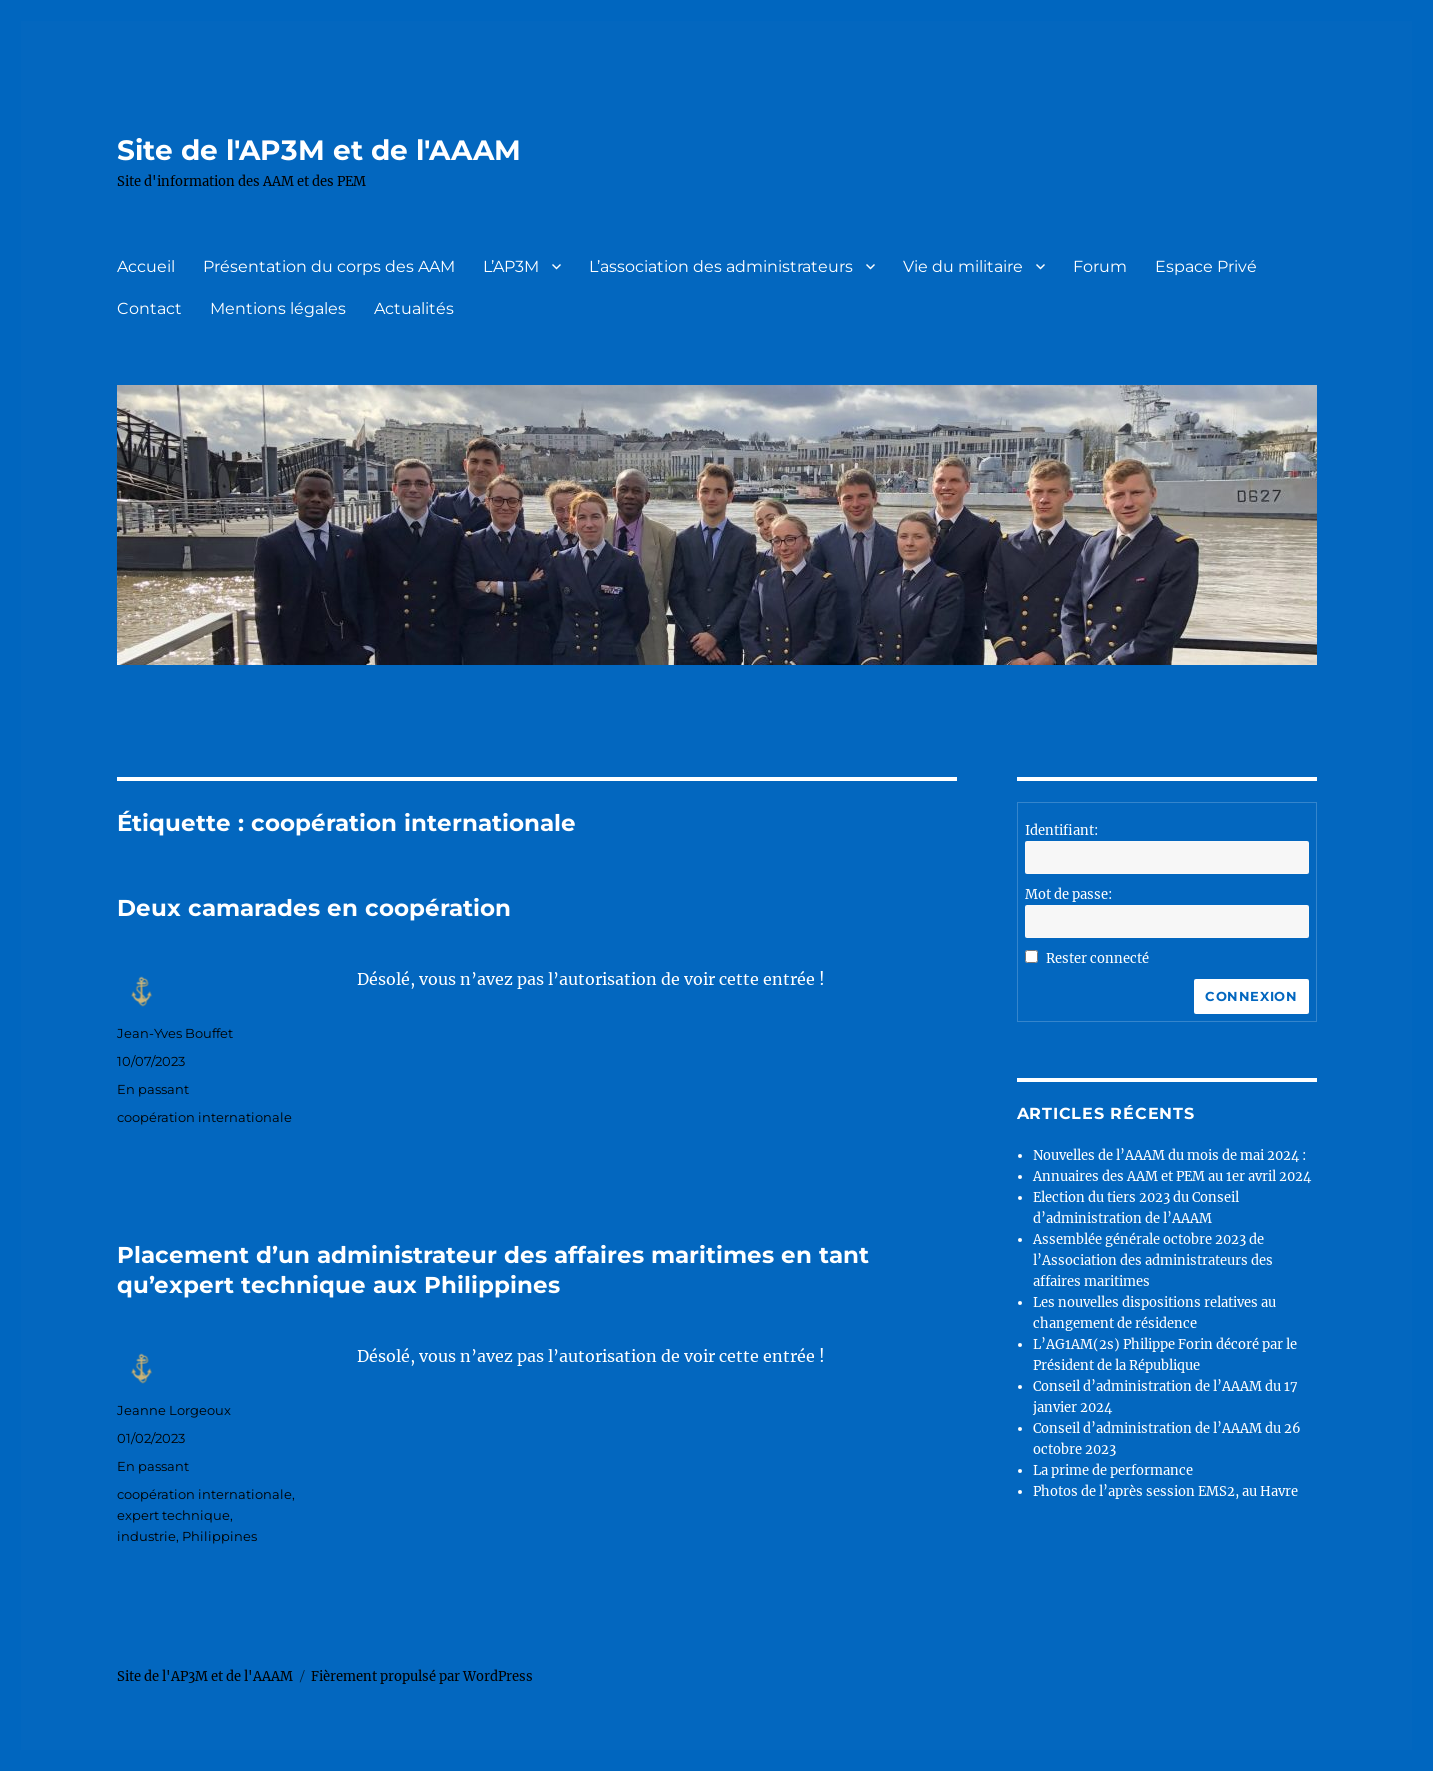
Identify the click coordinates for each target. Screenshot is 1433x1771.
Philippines (219, 1536)
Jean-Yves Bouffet (175, 1033)
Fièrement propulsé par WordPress (422, 1676)
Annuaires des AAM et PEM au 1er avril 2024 (1172, 1176)
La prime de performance (1113, 1470)
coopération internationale (204, 1117)
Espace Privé (1206, 266)
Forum (1100, 266)
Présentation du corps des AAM (329, 266)
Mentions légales (278, 308)
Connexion (1251, 996)
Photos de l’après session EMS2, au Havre (1165, 1491)
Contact (149, 308)
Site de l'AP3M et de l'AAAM (319, 150)
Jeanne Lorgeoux (174, 1410)
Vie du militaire (963, 266)
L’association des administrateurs (721, 266)
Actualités (414, 308)
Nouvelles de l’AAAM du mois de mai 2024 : (1169, 1155)
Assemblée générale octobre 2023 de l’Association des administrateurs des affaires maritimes (1153, 1260)
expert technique (173, 1515)
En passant (153, 1089)
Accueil (146, 266)
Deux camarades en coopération (314, 908)
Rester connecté (1097, 958)
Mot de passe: (1068, 894)
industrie (146, 1536)
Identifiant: (1061, 830)
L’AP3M (511, 266)
